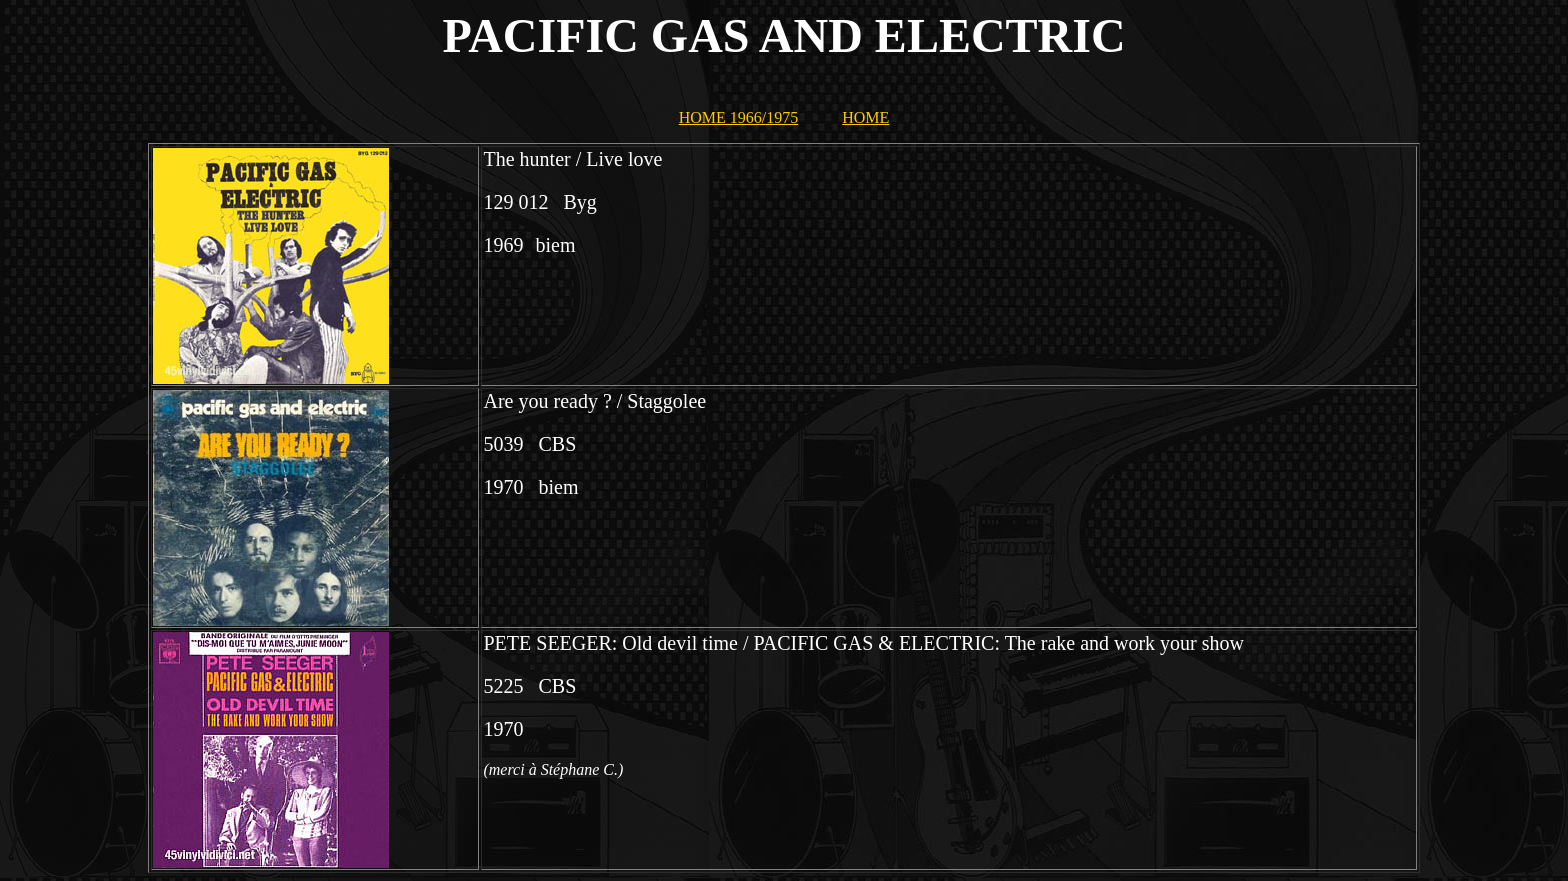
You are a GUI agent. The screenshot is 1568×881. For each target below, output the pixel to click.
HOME (865, 117)
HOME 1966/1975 (739, 117)
